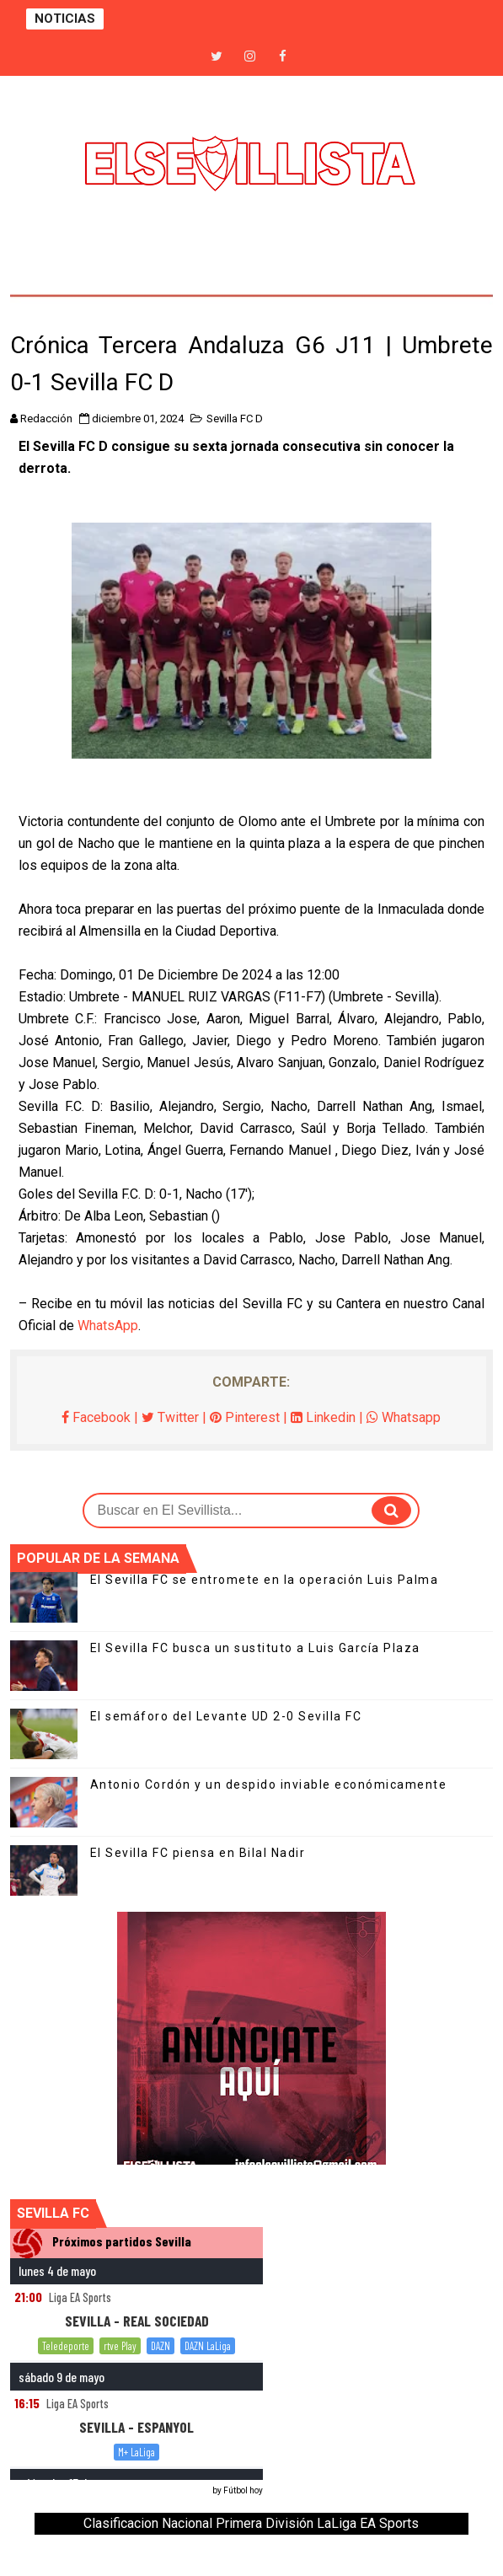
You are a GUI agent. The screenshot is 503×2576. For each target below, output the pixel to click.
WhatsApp (108, 1326)
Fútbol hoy (243, 2490)
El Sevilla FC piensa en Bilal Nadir (198, 1853)
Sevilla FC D (234, 418)
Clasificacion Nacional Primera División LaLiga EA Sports (251, 2523)
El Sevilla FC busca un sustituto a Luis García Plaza (255, 1648)
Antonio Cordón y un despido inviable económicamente (268, 1784)
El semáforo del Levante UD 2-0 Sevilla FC (226, 1716)
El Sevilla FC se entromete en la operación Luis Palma (264, 1579)
